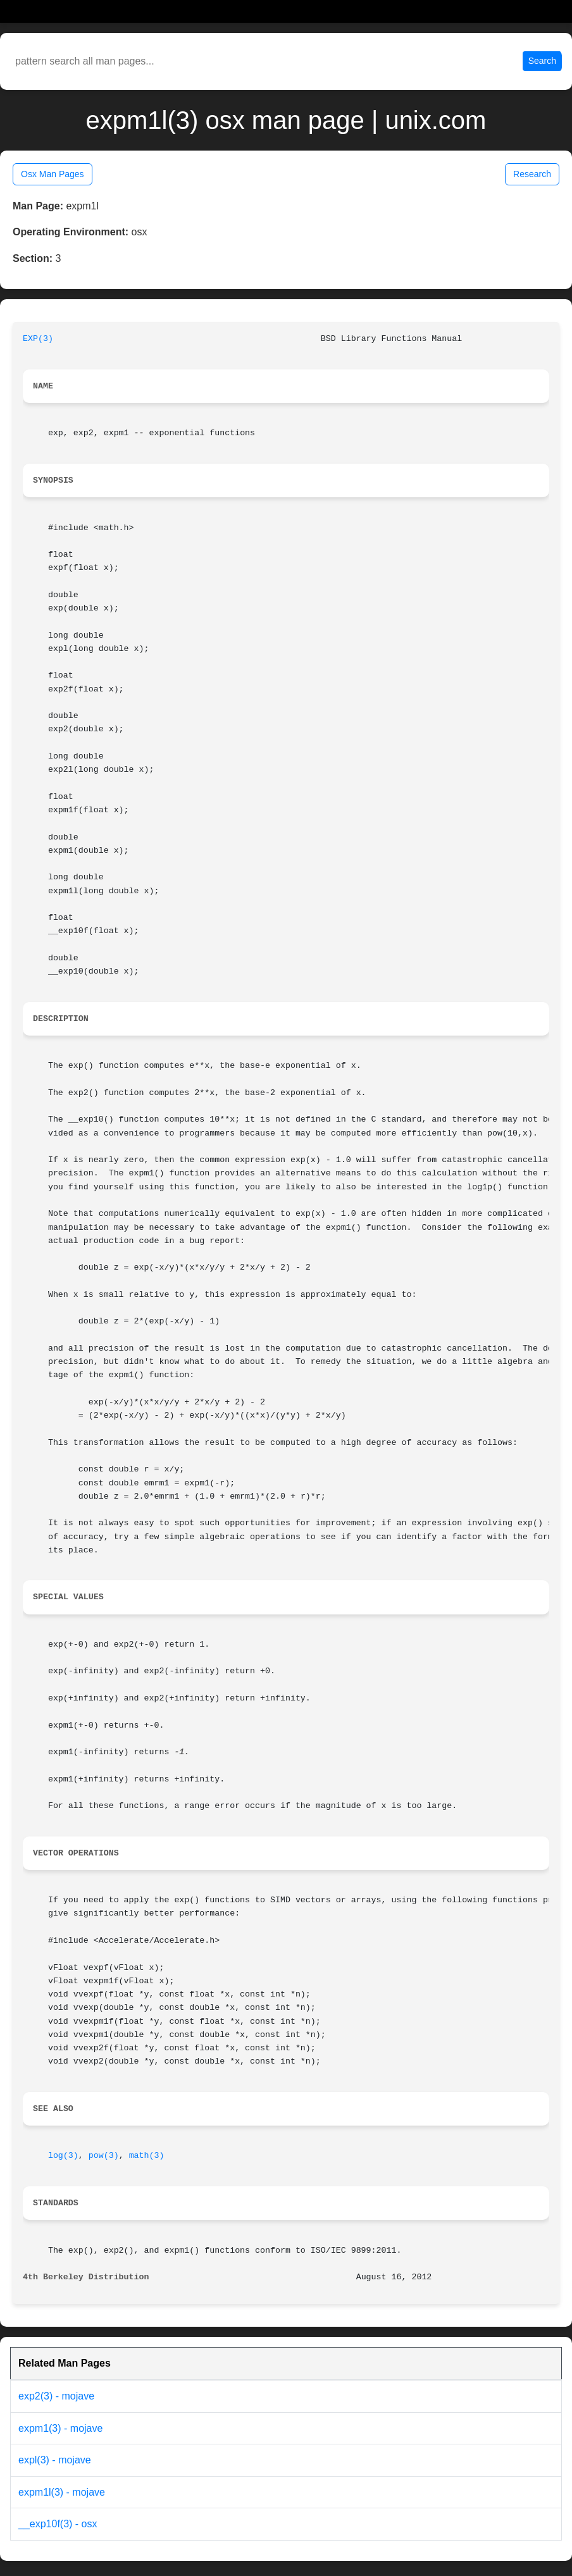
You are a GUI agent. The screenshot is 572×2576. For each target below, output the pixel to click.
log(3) (63, 2155)
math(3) (147, 2155)
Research (532, 174)
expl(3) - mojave (54, 2460)
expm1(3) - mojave (60, 2428)
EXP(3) (38, 339)
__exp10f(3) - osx (57, 2523)
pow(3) (104, 2155)
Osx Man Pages (52, 174)
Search (542, 61)
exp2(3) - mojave (56, 2396)
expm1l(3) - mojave (61, 2492)
